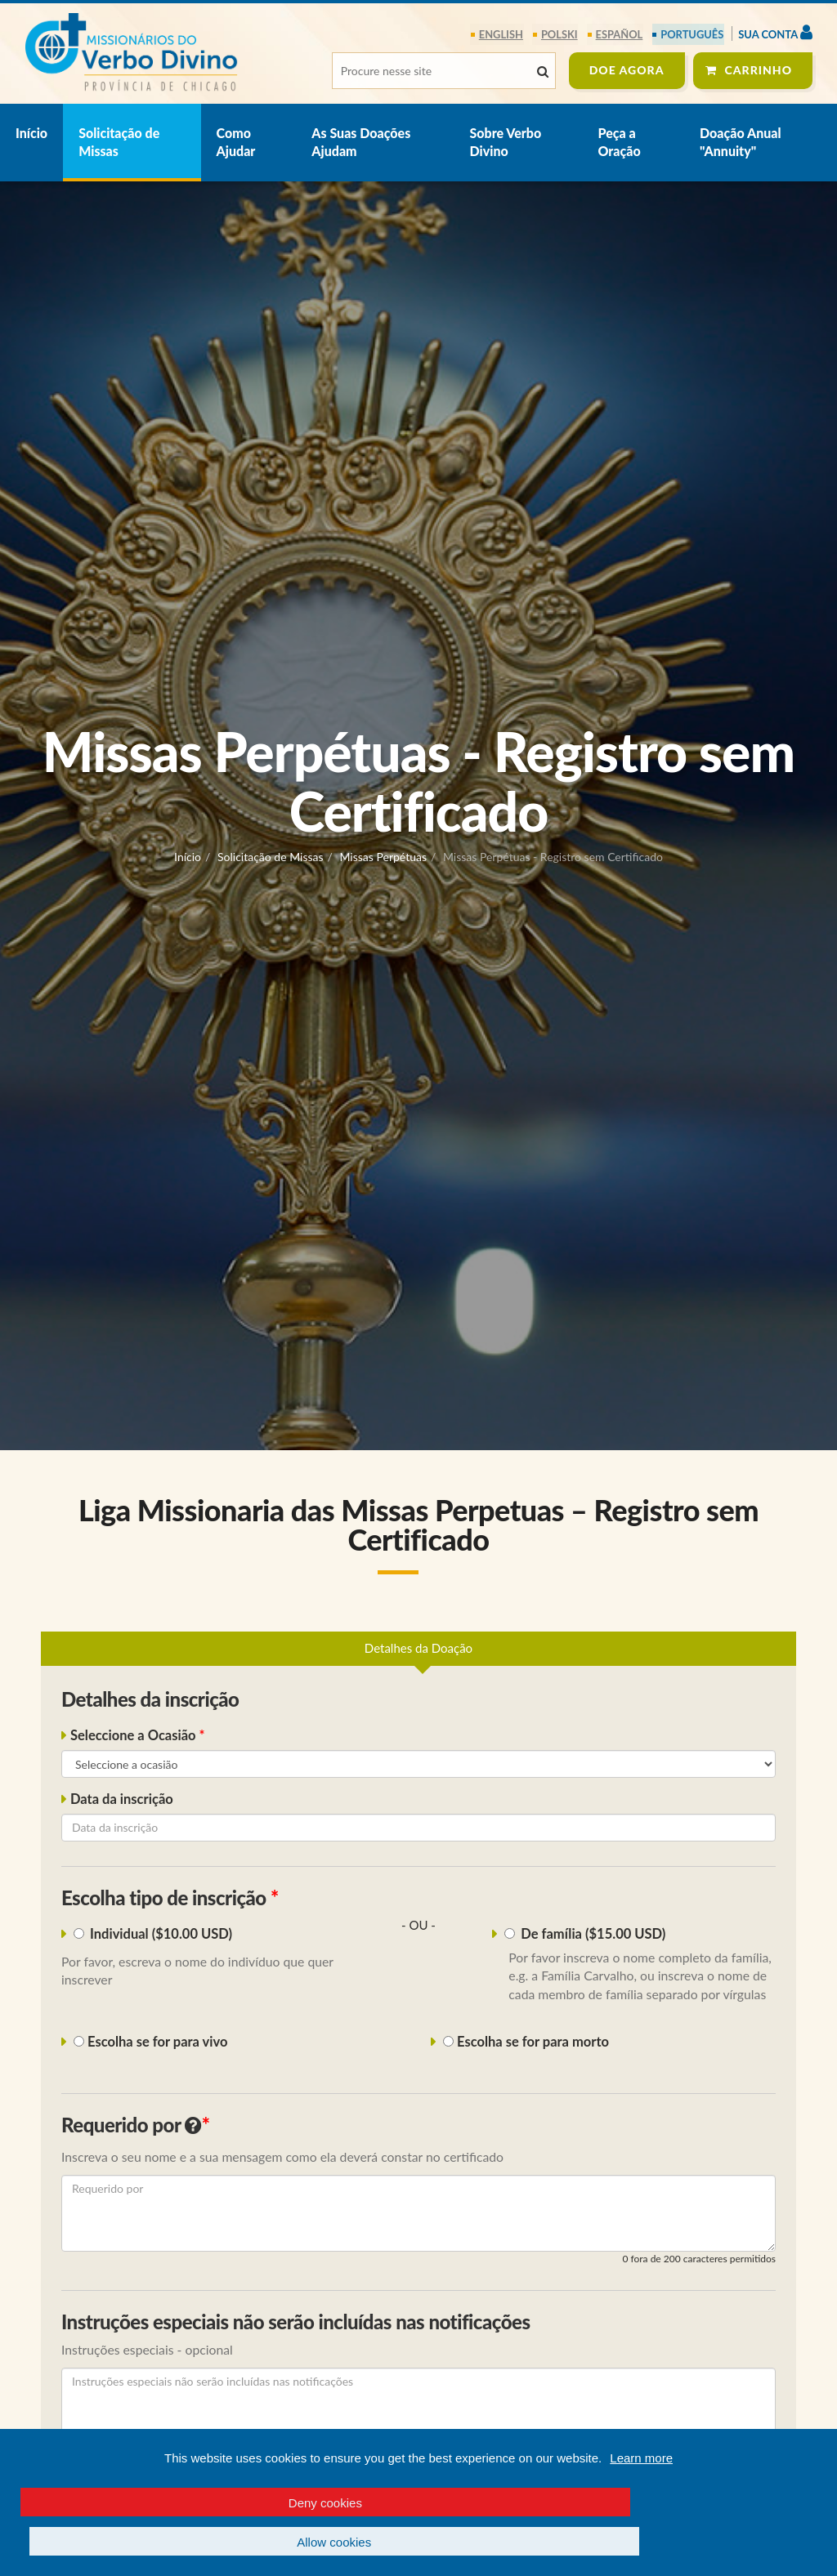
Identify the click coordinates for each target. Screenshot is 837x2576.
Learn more (641, 2498)
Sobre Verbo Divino (506, 142)
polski (560, 34)
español (619, 34)
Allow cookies (627, 2542)
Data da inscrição (121, 1800)
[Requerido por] (418, 2213)
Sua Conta (775, 32)
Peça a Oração (619, 142)
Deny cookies (209, 2542)
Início (31, 133)
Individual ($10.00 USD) (155, 1934)
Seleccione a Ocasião (134, 1736)
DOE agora (627, 70)
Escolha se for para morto (524, 2042)
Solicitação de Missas (118, 142)
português (692, 34)
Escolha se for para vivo (148, 2042)
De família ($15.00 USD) (586, 1934)
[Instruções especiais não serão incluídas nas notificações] (418, 2406)
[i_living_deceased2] (448, 2042)
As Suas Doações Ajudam (360, 142)
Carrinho (759, 70)
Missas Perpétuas (383, 857)
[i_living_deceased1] (79, 2042)
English (503, 34)
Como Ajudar (236, 142)
